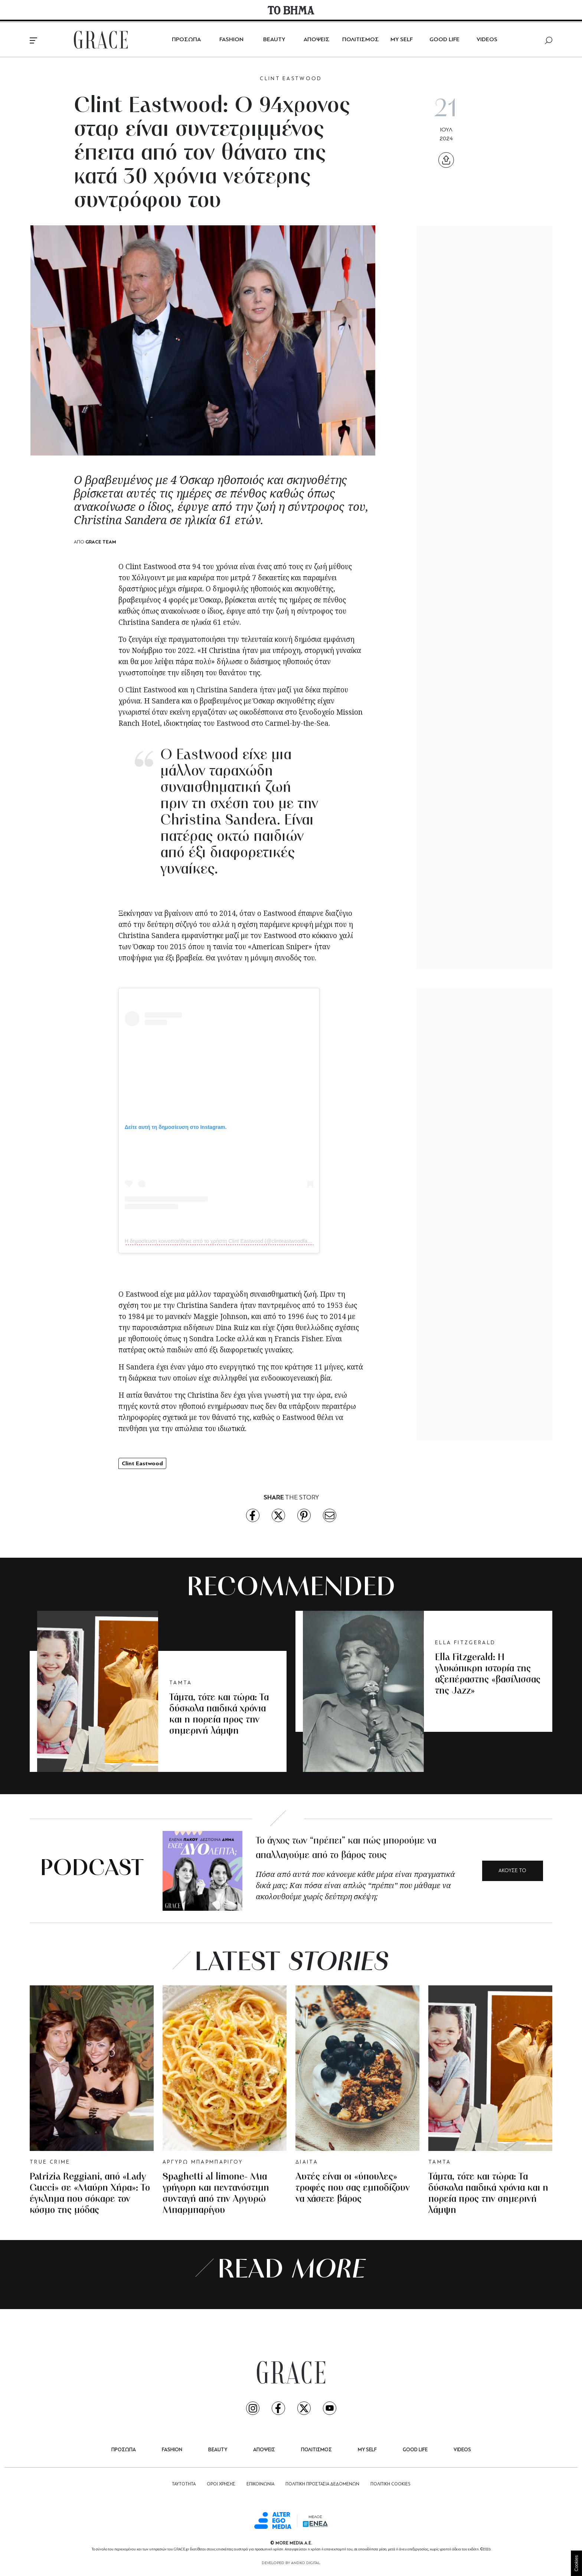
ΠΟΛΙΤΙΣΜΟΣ (360, 40)
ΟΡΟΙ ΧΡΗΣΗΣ (221, 2484)
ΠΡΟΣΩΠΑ (186, 40)
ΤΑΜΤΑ (180, 1683)
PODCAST (92, 1869)
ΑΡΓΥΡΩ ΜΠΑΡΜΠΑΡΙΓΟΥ (203, 2162)
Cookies (576, 2563)
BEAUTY (274, 40)
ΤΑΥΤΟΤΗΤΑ (184, 2484)
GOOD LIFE (444, 40)
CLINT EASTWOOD (291, 79)
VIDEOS (487, 40)
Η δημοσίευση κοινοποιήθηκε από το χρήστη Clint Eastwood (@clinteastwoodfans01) (223, 1241)
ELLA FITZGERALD (465, 1643)
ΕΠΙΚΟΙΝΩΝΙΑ (260, 2484)
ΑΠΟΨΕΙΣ (317, 40)
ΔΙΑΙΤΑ (306, 2162)
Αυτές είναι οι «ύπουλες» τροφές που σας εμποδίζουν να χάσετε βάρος (352, 2188)
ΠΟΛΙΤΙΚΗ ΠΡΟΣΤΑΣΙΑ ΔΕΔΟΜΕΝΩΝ (322, 2484)
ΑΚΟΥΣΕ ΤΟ (512, 1871)
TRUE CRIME (50, 2162)
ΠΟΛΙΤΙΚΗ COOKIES (390, 2484)
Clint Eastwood (142, 1463)
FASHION (231, 40)
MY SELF (401, 40)
